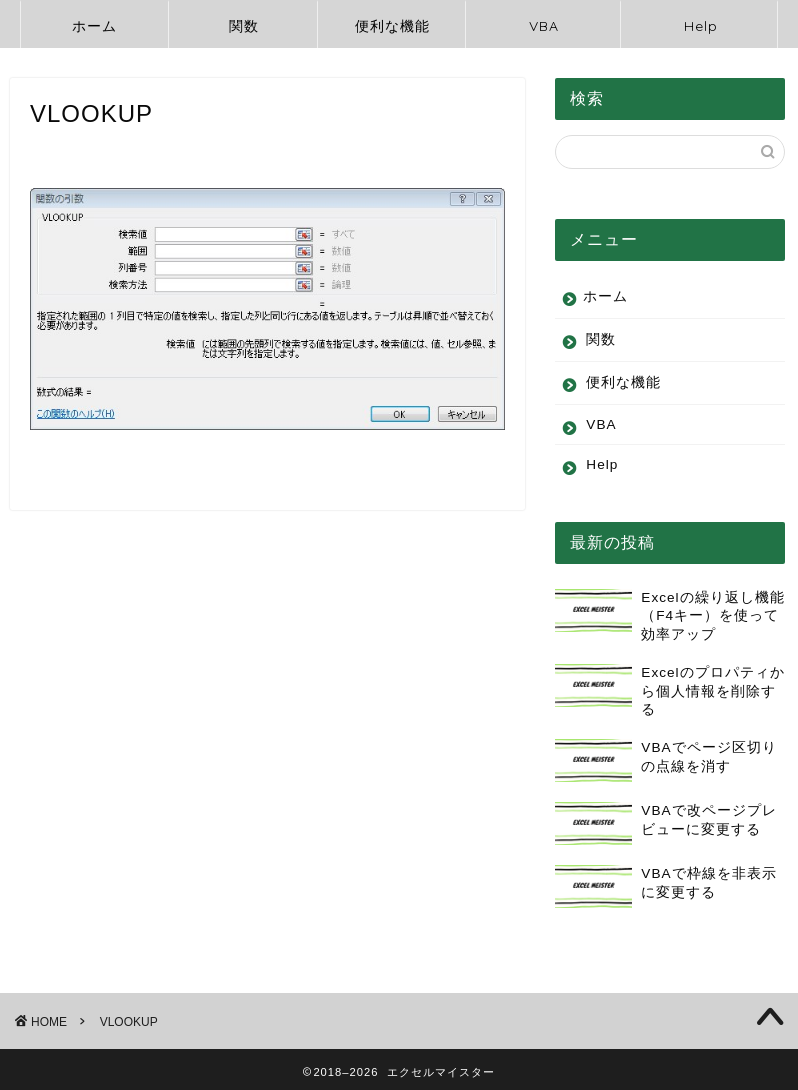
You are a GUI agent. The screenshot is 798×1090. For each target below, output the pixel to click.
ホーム (94, 26)
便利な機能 (392, 26)
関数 (244, 26)
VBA (544, 26)
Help (701, 26)
